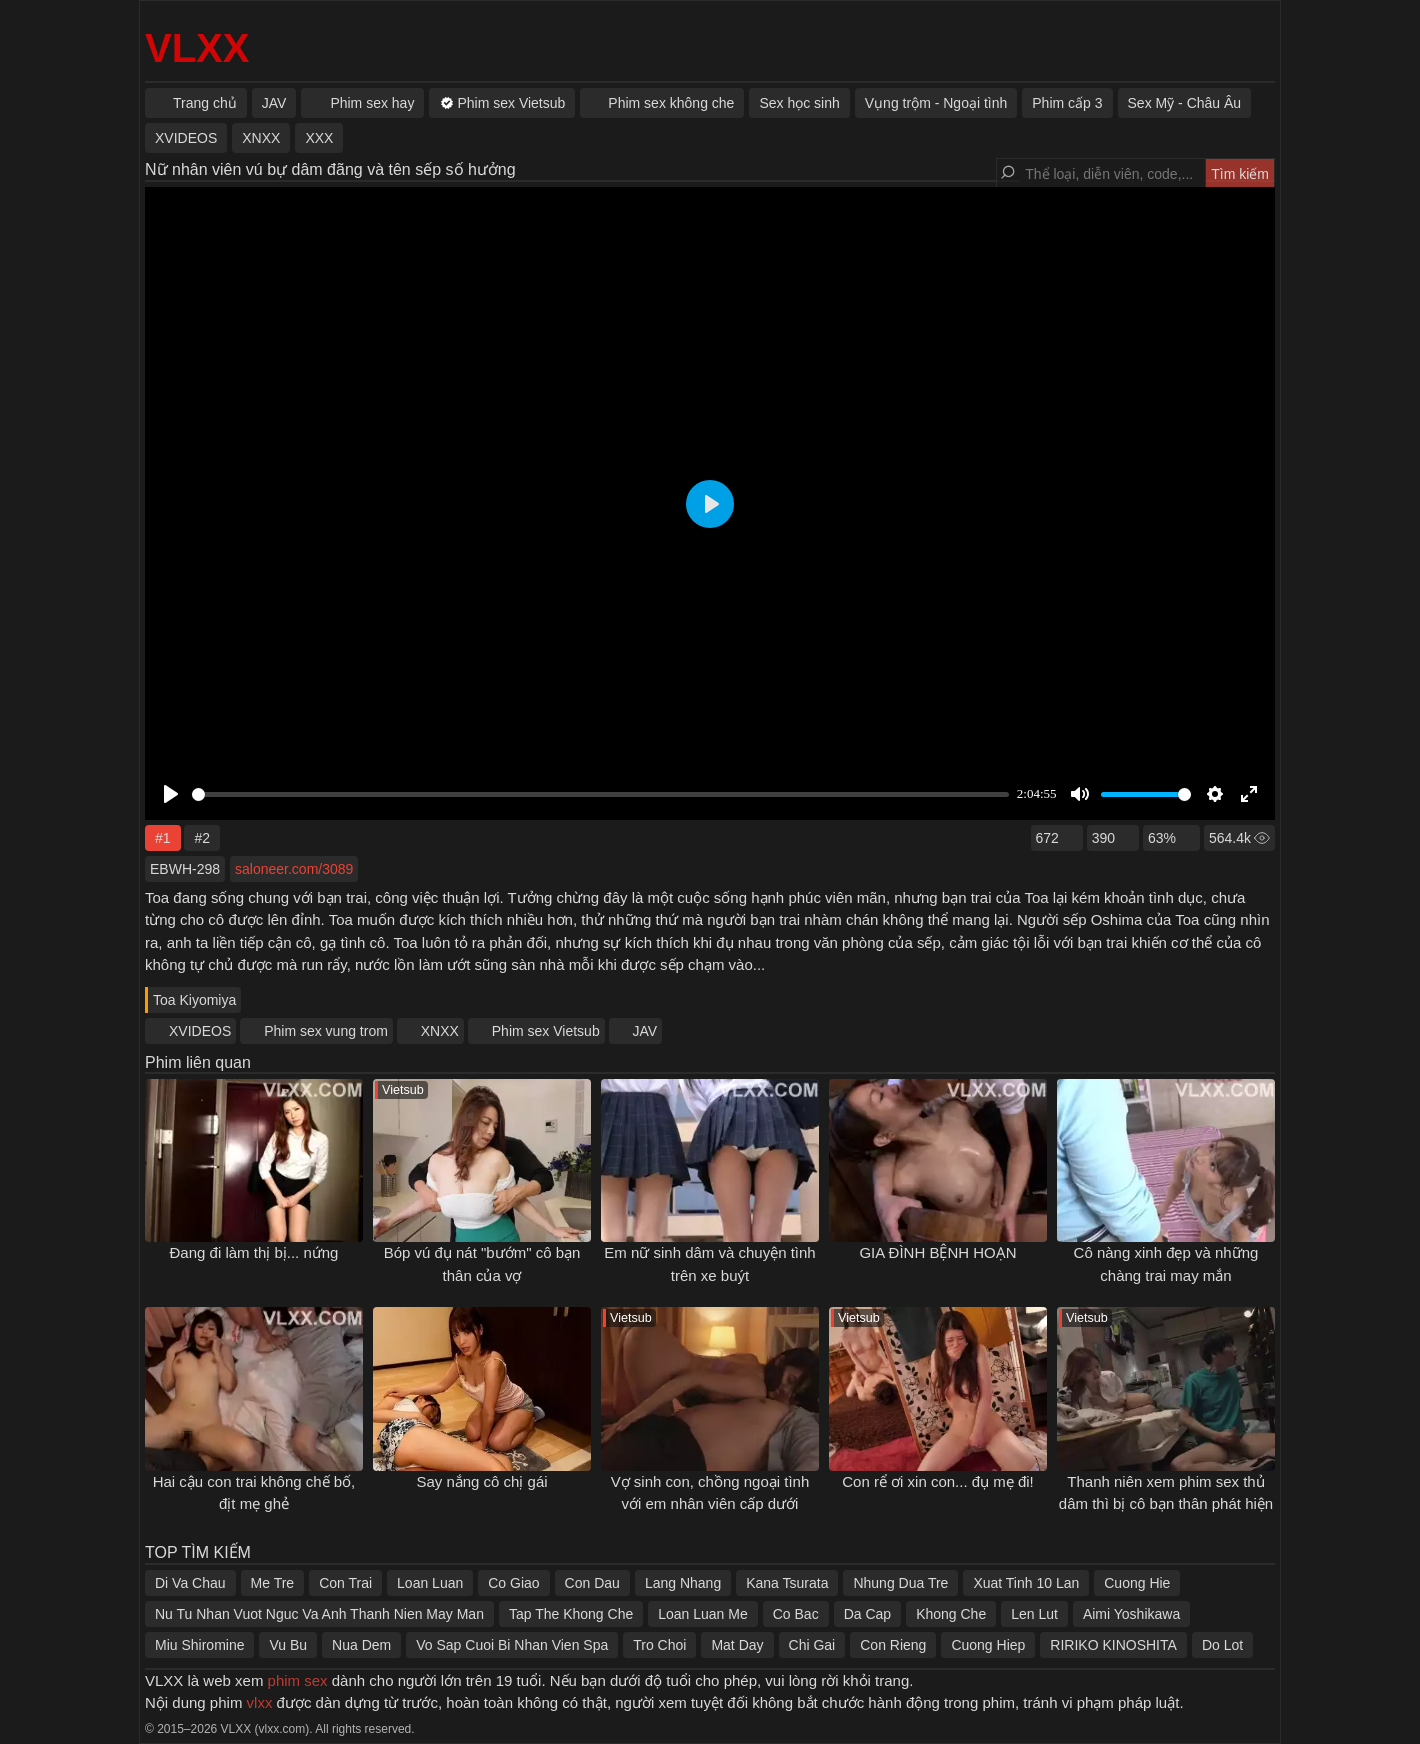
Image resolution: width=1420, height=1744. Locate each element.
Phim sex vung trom (326, 1031)
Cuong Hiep (988, 1645)
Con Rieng (893, 1645)
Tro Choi (659, 1645)
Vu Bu (288, 1645)
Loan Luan (430, 1583)
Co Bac (796, 1614)
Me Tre (273, 1583)
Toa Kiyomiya (194, 1000)
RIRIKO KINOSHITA (1113, 1645)
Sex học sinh (799, 103)
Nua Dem (361, 1645)
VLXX (197, 48)
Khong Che (951, 1614)
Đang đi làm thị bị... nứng (254, 1252)
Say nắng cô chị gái (481, 1481)
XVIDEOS (200, 1031)
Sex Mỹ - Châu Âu (1185, 103)
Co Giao (513, 1583)
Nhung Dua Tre (900, 1583)
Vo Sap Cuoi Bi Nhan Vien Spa (512, 1645)
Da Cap (867, 1614)
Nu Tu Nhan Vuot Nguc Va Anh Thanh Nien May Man (319, 1614)
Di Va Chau (190, 1583)
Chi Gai (812, 1645)
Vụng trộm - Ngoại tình (936, 103)
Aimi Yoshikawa (1131, 1614)
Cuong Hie (1137, 1583)
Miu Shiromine (199, 1645)
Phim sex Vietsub (546, 1031)
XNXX (440, 1031)
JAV (645, 1031)
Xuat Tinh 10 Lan (1026, 1583)
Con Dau (592, 1583)
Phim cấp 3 (1067, 103)
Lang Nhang (683, 1583)
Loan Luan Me (703, 1614)
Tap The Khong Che (571, 1614)
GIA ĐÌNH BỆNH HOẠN (937, 1252)
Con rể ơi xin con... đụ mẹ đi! (938, 1481)
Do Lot (1222, 1645)
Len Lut (1034, 1614)
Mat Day (737, 1645)
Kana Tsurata (787, 1583)
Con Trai (345, 1583)
